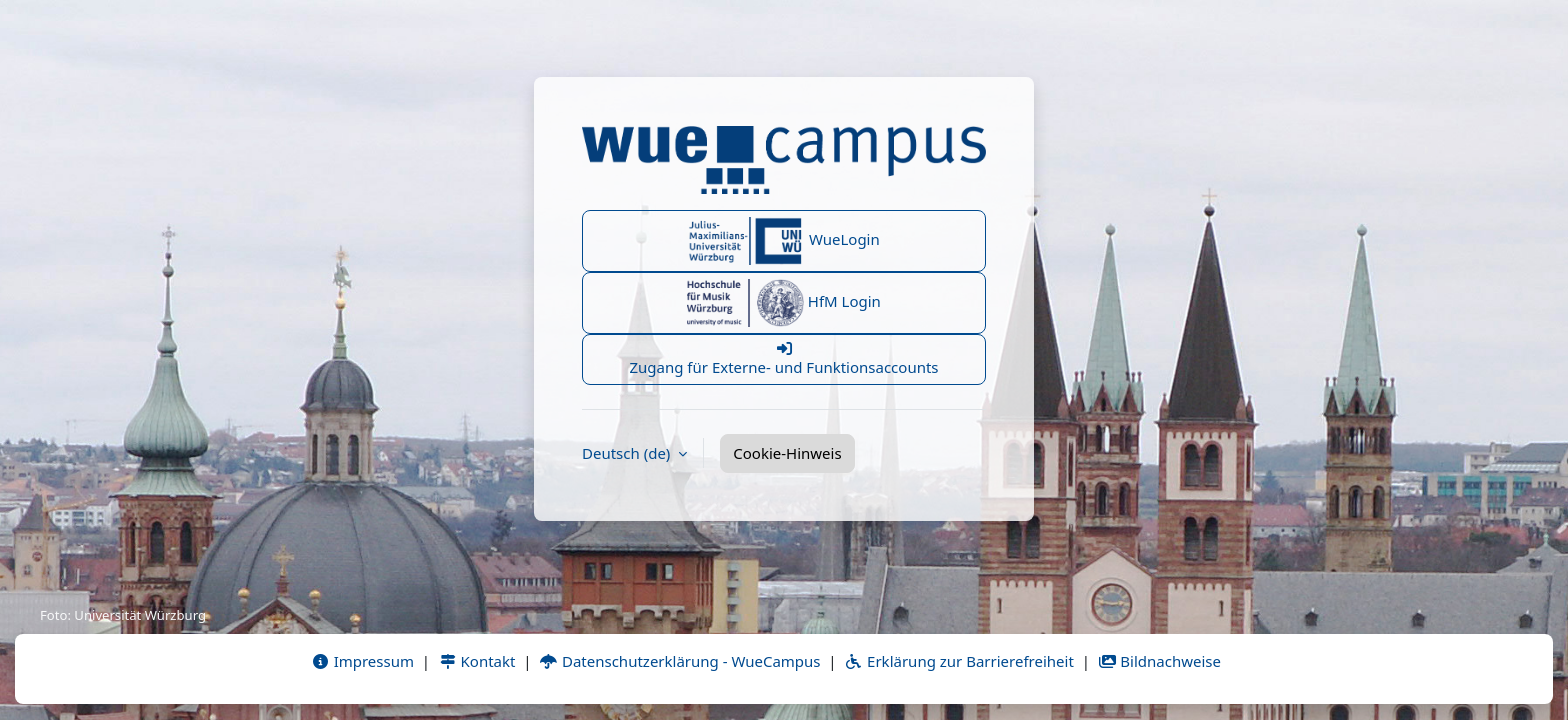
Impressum (362, 661)
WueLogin (784, 241)
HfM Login (784, 303)
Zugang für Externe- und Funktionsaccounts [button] (784, 359)
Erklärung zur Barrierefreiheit (958, 661)
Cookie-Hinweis (787, 453)
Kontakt (477, 661)
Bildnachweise (1159, 661)
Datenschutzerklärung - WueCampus (679, 661)
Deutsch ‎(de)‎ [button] (628, 453)
